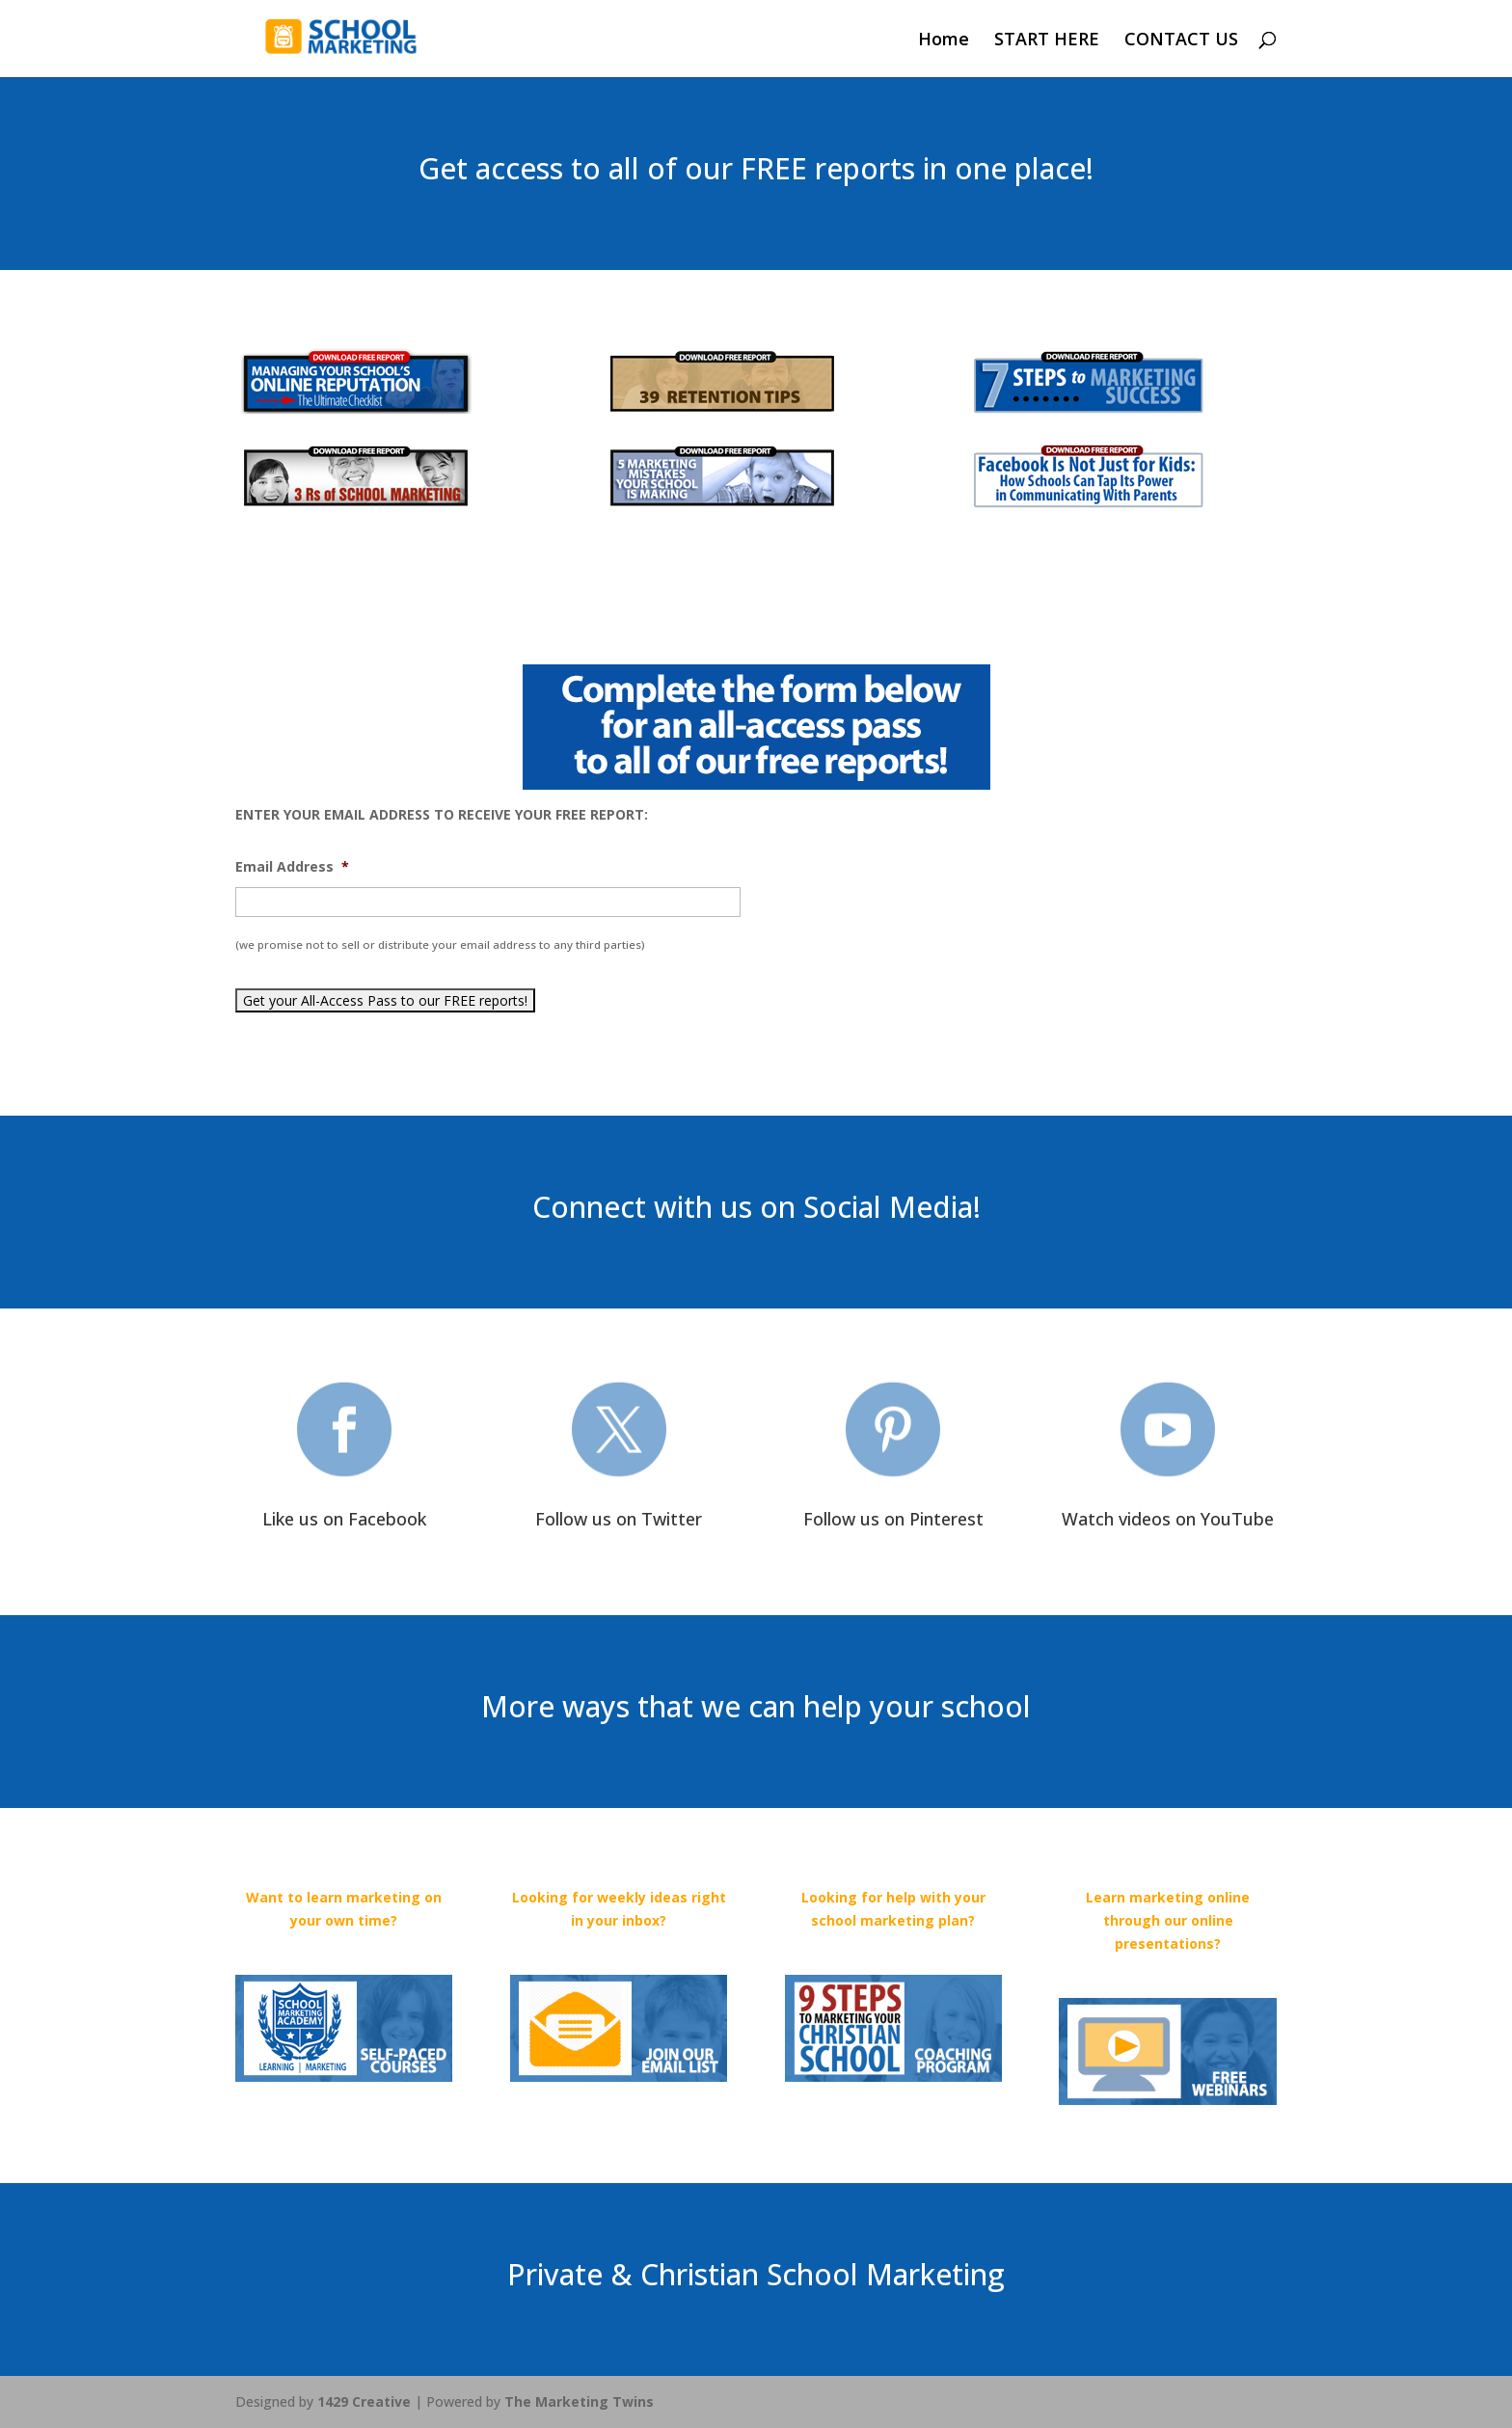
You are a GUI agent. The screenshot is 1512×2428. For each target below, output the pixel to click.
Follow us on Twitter (618, 1518)
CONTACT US (1181, 41)
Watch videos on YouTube (1168, 1518)
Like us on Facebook (344, 1518)
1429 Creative (364, 2401)
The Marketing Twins (579, 2401)
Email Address (292, 867)
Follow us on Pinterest (893, 1518)
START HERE (1046, 41)
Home (943, 41)
